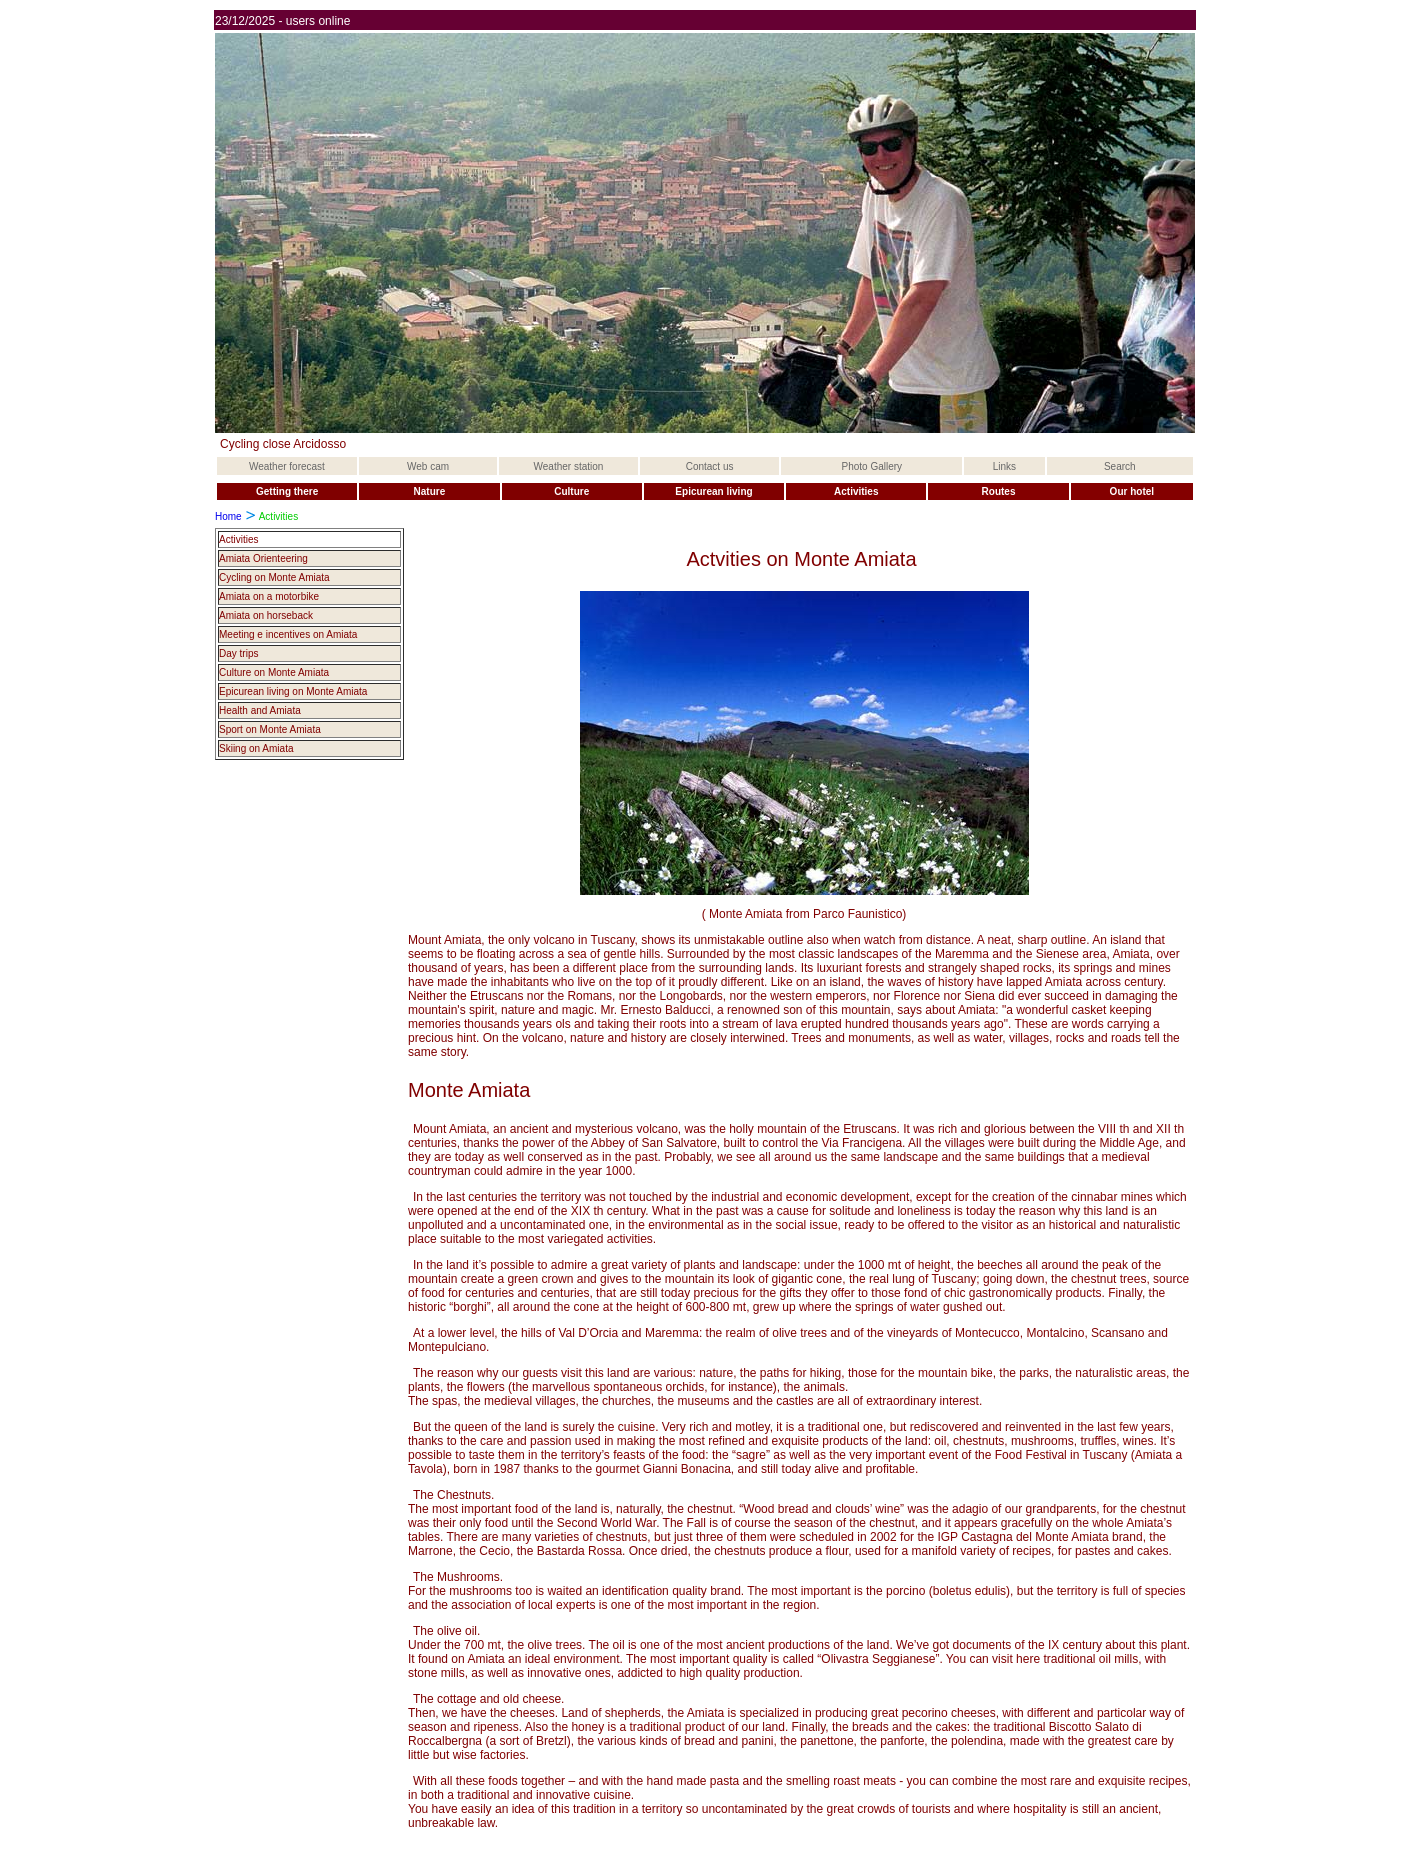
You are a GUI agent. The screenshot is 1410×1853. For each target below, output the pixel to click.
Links (1004, 466)
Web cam (428, 466)
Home (228, 516)
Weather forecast (287, 466)
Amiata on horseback (266, 615)
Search (1120, 466)
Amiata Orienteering (263, 558)
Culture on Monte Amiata (274, 672)
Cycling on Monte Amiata (274, 577)
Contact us (710, 466)
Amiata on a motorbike (269, 596)
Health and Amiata (260, 710)
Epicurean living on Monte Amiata (293, 691)
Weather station (569, 466)
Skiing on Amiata (256, 748)
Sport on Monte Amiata (270, 729)
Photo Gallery (872, 466)
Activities (238, 539)
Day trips (238, 653)
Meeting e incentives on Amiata (288, 634)
